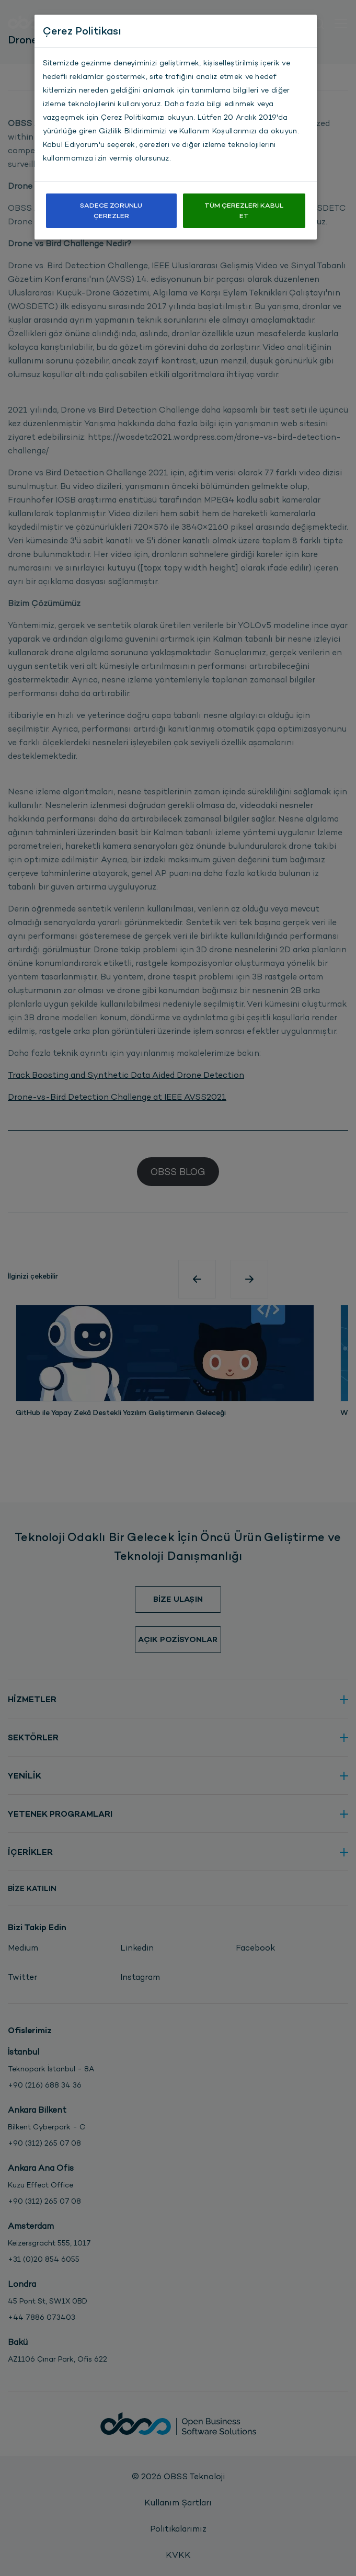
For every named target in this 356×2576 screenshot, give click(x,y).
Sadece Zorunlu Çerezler (111, 210)
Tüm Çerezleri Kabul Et (243, 210)
